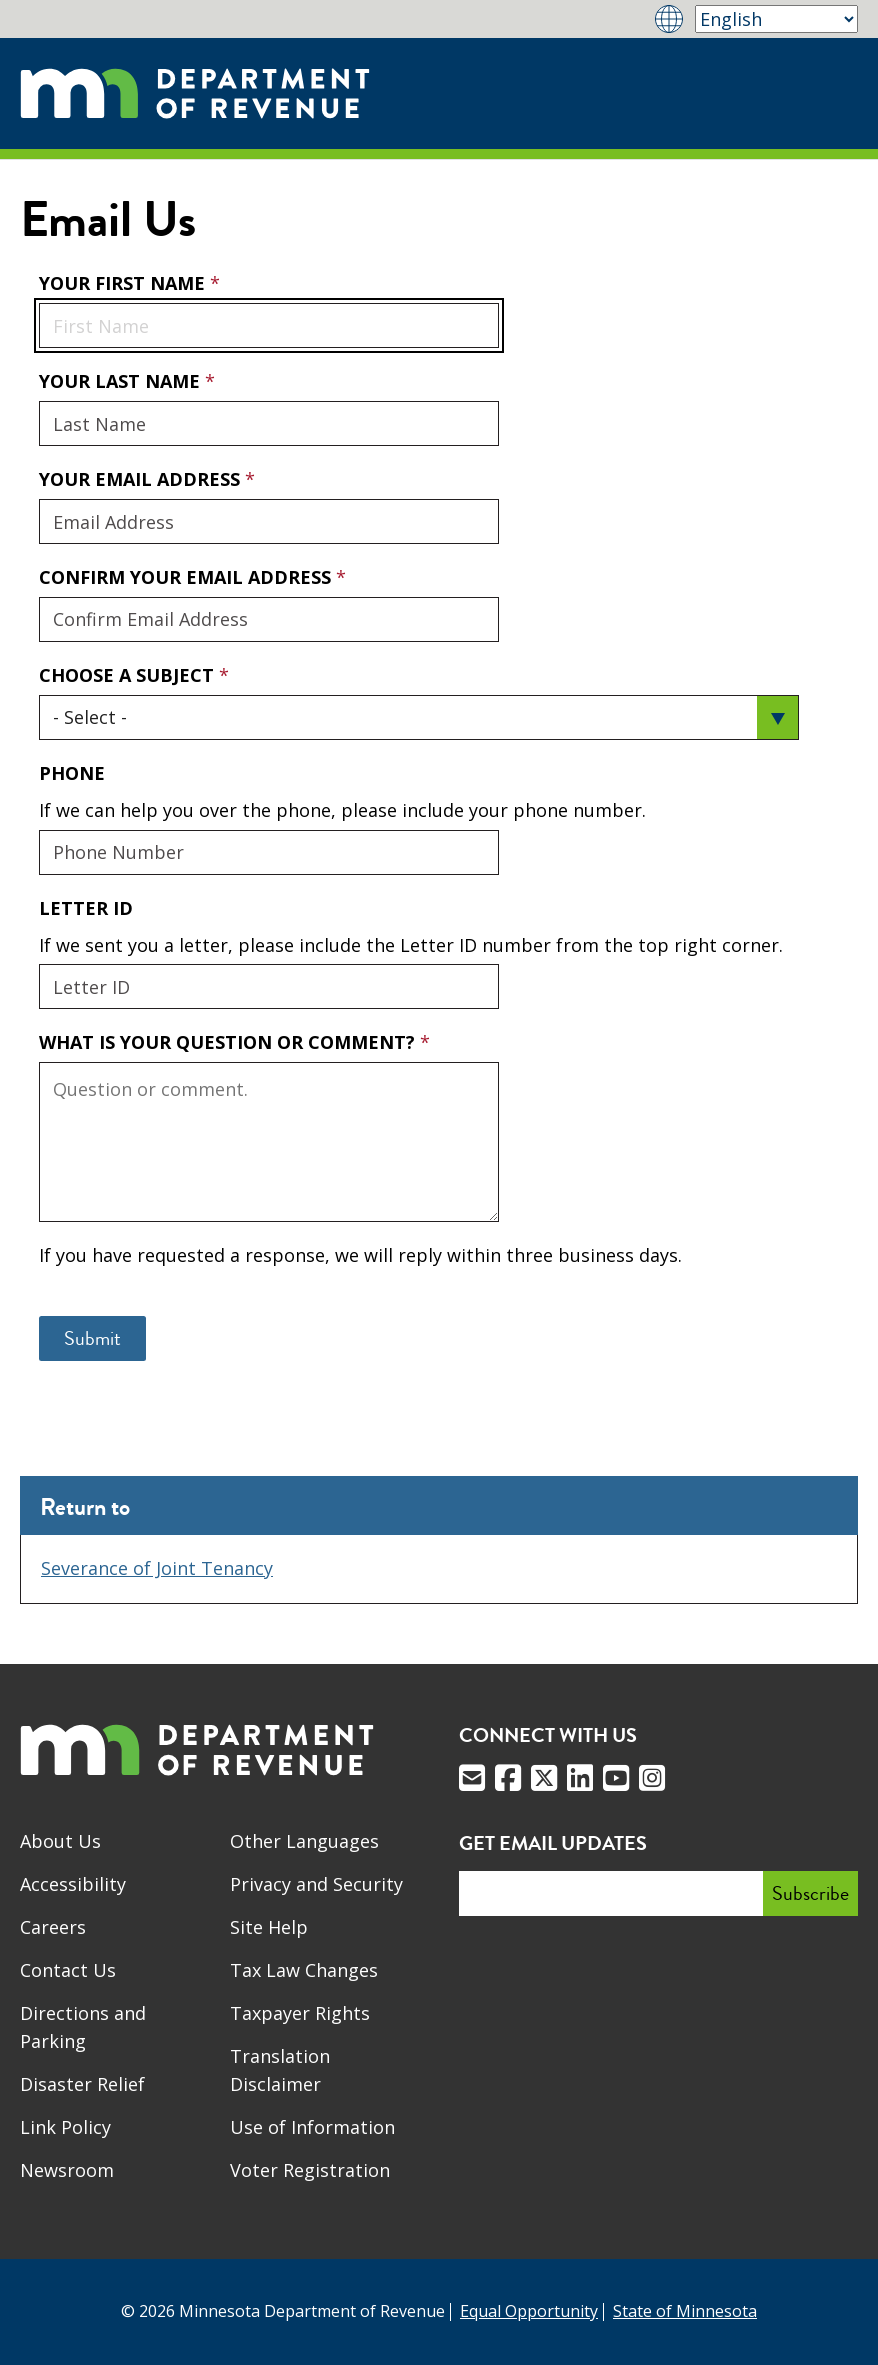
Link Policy (65, 2127)
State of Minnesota (685, 2311)
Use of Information (312, 2127)
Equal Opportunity (529, 2311)
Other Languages (304, 1841)
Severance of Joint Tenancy (157, 1568)
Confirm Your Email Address (187, 577)
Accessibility (73, 1884)
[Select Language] (776, 19)
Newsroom (67, 2170)
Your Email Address (38, 466)
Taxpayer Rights (300, 2013)
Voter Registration (310, 2170)
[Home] (195, 93)
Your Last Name (122, 381)
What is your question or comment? (229, 1042)
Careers (53, 1927)
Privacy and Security (316, 1884)
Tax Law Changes (304, 1970)
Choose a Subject (129, 675)
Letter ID (86, 908)
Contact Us (68, 1970)
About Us (60, 1841)
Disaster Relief (82, 2084)
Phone (72, 773)
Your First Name (124, 283)
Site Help (269, 1927)
